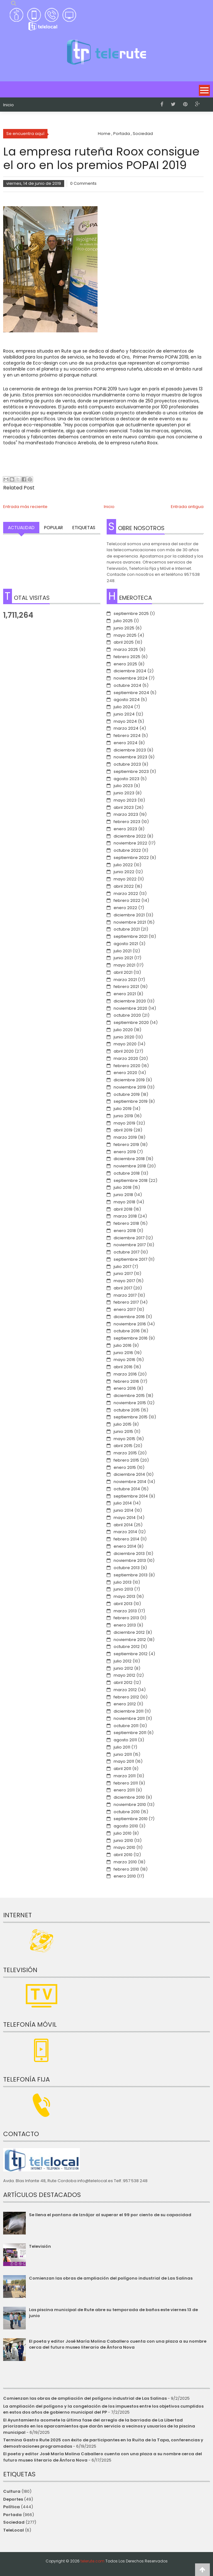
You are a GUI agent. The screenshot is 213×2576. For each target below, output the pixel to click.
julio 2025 (123, 621)
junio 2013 (123, 1589)
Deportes (13, 2499)
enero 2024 (125, 743)
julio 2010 (123, 1833)
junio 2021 (123, 958)
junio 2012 (123, 1668)
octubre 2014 (127, 1489)
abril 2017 (123, 1288)
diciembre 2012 (129, 1632)
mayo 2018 (124, 1202)
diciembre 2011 (128, 1711)
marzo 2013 (125, 1611)
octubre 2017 (126, 1252)
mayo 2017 (124, 1281)
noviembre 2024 (131, 678)
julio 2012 (123, 1661)
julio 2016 (123, 1345)
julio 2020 (123, 1030)
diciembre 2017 (129, 1238)
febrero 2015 (126, 1460)
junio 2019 (123, 1116)
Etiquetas (83, 527)
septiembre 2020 (131, 1022)
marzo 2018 (125, 1216)
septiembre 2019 (131, 1101)
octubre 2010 (127, 1812)
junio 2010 (123, 1840)
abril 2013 (123, 1604)
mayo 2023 (125, 800)
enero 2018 (125, 1231)
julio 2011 (122, 1747)
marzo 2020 (126, 1058)
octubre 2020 (127, 1015)
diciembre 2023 (130, 750)
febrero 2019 (126, 1145)
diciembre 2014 (129, 1474)
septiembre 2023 (131, 771)
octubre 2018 (127, 1173)
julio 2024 (123, 707)
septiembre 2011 (130, 1733)
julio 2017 (122, 1267)
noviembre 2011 (129, 1718)
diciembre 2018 (129, 1159)
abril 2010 (123, 1855)
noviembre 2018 (130, 1166)
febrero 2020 (127, 1066)
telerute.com (92, 2561)
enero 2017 (125, 1309)
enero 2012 (125, 1704)
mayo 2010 (124, 1847)
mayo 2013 (124, 1596)
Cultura (11, 2491)
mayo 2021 (124, 965)
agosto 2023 (126, 779)
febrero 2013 (126, 1618)
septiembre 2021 (131, 936)
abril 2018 (123, 1209)
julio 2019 (123, 1109)
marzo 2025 (126, 649)
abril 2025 (124, 642)
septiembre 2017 (130, 1259)
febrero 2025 (127, 657)
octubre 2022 (127, 850)
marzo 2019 (125, 1137)
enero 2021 (125, 994)
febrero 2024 (127, 736)
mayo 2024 (125, 721)
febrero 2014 (126, 1539)
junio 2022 (124, 872)
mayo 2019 (124, 1123)
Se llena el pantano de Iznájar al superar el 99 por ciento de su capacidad (110, 2215)
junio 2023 (124, 793)
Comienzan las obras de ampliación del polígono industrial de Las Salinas (111, 2278)
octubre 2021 (127, 929)
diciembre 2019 (129, 1080)
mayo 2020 (125, 1044)
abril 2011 (122, 1769)
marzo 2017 (125, 1295)
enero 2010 (125, 1876)
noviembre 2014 (130, 1482)
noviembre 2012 (130, 1640)
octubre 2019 (127, 1094)
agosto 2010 (126, 1826)
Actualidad (21, 527)
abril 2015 (123, 1446)
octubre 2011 (126, 1726)
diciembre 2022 (130, 836)
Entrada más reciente (25, 507)
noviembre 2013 (130, 1560)
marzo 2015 (125, 1453)
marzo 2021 (125, 980)
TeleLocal (13, 2530)
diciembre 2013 (129, 1554)
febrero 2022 (127, 900)
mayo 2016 (124, 1360)
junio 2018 (123, 1195)
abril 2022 (124, 886)
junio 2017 (123, 1273)
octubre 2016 (127, 1331)
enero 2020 (125, 1073)
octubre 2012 (127, 1647)
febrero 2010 (126, 1869)
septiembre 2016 (131, 1338)
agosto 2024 (127, 700)
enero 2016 (125, 1388)
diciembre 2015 (129, 1396)
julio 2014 (123, 1503)
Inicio (8, 105)
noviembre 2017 (130, 1245)
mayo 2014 (125, 1518)
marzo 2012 (125, 1690)
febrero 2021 (126, 987)
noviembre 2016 (130, 1324)
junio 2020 (124, 1037)
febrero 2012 (126, 1697)
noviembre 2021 (130, 922)
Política (11, 2507)
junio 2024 (124, 714)
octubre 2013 (127, 1568)
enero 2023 (125, 829)
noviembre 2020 (130, 1008)
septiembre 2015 (131, 1417)
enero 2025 (125, 664)
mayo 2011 (124, 1761)
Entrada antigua (187, 507)
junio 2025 (124, 628)
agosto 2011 (125, 1740)
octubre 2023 (127, 764)
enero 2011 (124, 1790)
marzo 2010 (125, 1862)
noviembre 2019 (130, 1087)
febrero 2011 (126, 1783)
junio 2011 (123, 1754)
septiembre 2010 (131, 1819)
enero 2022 (125, 908)
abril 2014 (123, 1525)
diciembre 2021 (129, 915)
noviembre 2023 (130, 757)
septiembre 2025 (131, 613)
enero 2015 (125, 1467)
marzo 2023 (126, 814)
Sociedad (14, 2522)
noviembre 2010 (130, 1805)
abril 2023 (124, 807)
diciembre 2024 (130, 671)
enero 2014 (125, 1546)
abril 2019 (123, 1130)
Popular (53, 527)
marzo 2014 (125, 1532)
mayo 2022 (125, 879)
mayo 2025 (125, 635)
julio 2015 (123, 1424)
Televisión (40, 2246)
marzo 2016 (125, 1374)
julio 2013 (123, 1582)
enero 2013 (125, 1625)
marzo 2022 (126, 894)
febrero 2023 (127, 822)
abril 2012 (123, 1682)
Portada (12, 2515)
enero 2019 (125, 1152)
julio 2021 (123, 951)
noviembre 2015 (130, 1403)
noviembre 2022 (130, 843)
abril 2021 (123, 972)
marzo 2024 (126, 728)
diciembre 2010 (129, 1797)
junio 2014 (123, 1510)
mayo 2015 (124, 1439)
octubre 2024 (127, 685)
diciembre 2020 (130, 1001)
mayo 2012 (124, 1675)
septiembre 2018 (131, 1180)
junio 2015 (123, 1431)
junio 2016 (123, 1353)
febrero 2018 (126, 1223)
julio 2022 (123, 865)
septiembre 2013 (131, 1575)
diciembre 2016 (129, 1317)
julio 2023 (123, 786)
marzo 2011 (125, 1776)
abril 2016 (123, 1367)
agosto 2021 (126, 944)
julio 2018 (123, 1187)
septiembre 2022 (131, 858)
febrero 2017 (126, 1302)
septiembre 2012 (131, 1654)
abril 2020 (124, 1051)
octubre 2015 (127, 1410)
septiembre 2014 (131, 1496)
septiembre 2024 (131, 693)
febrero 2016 (126, 1381)
